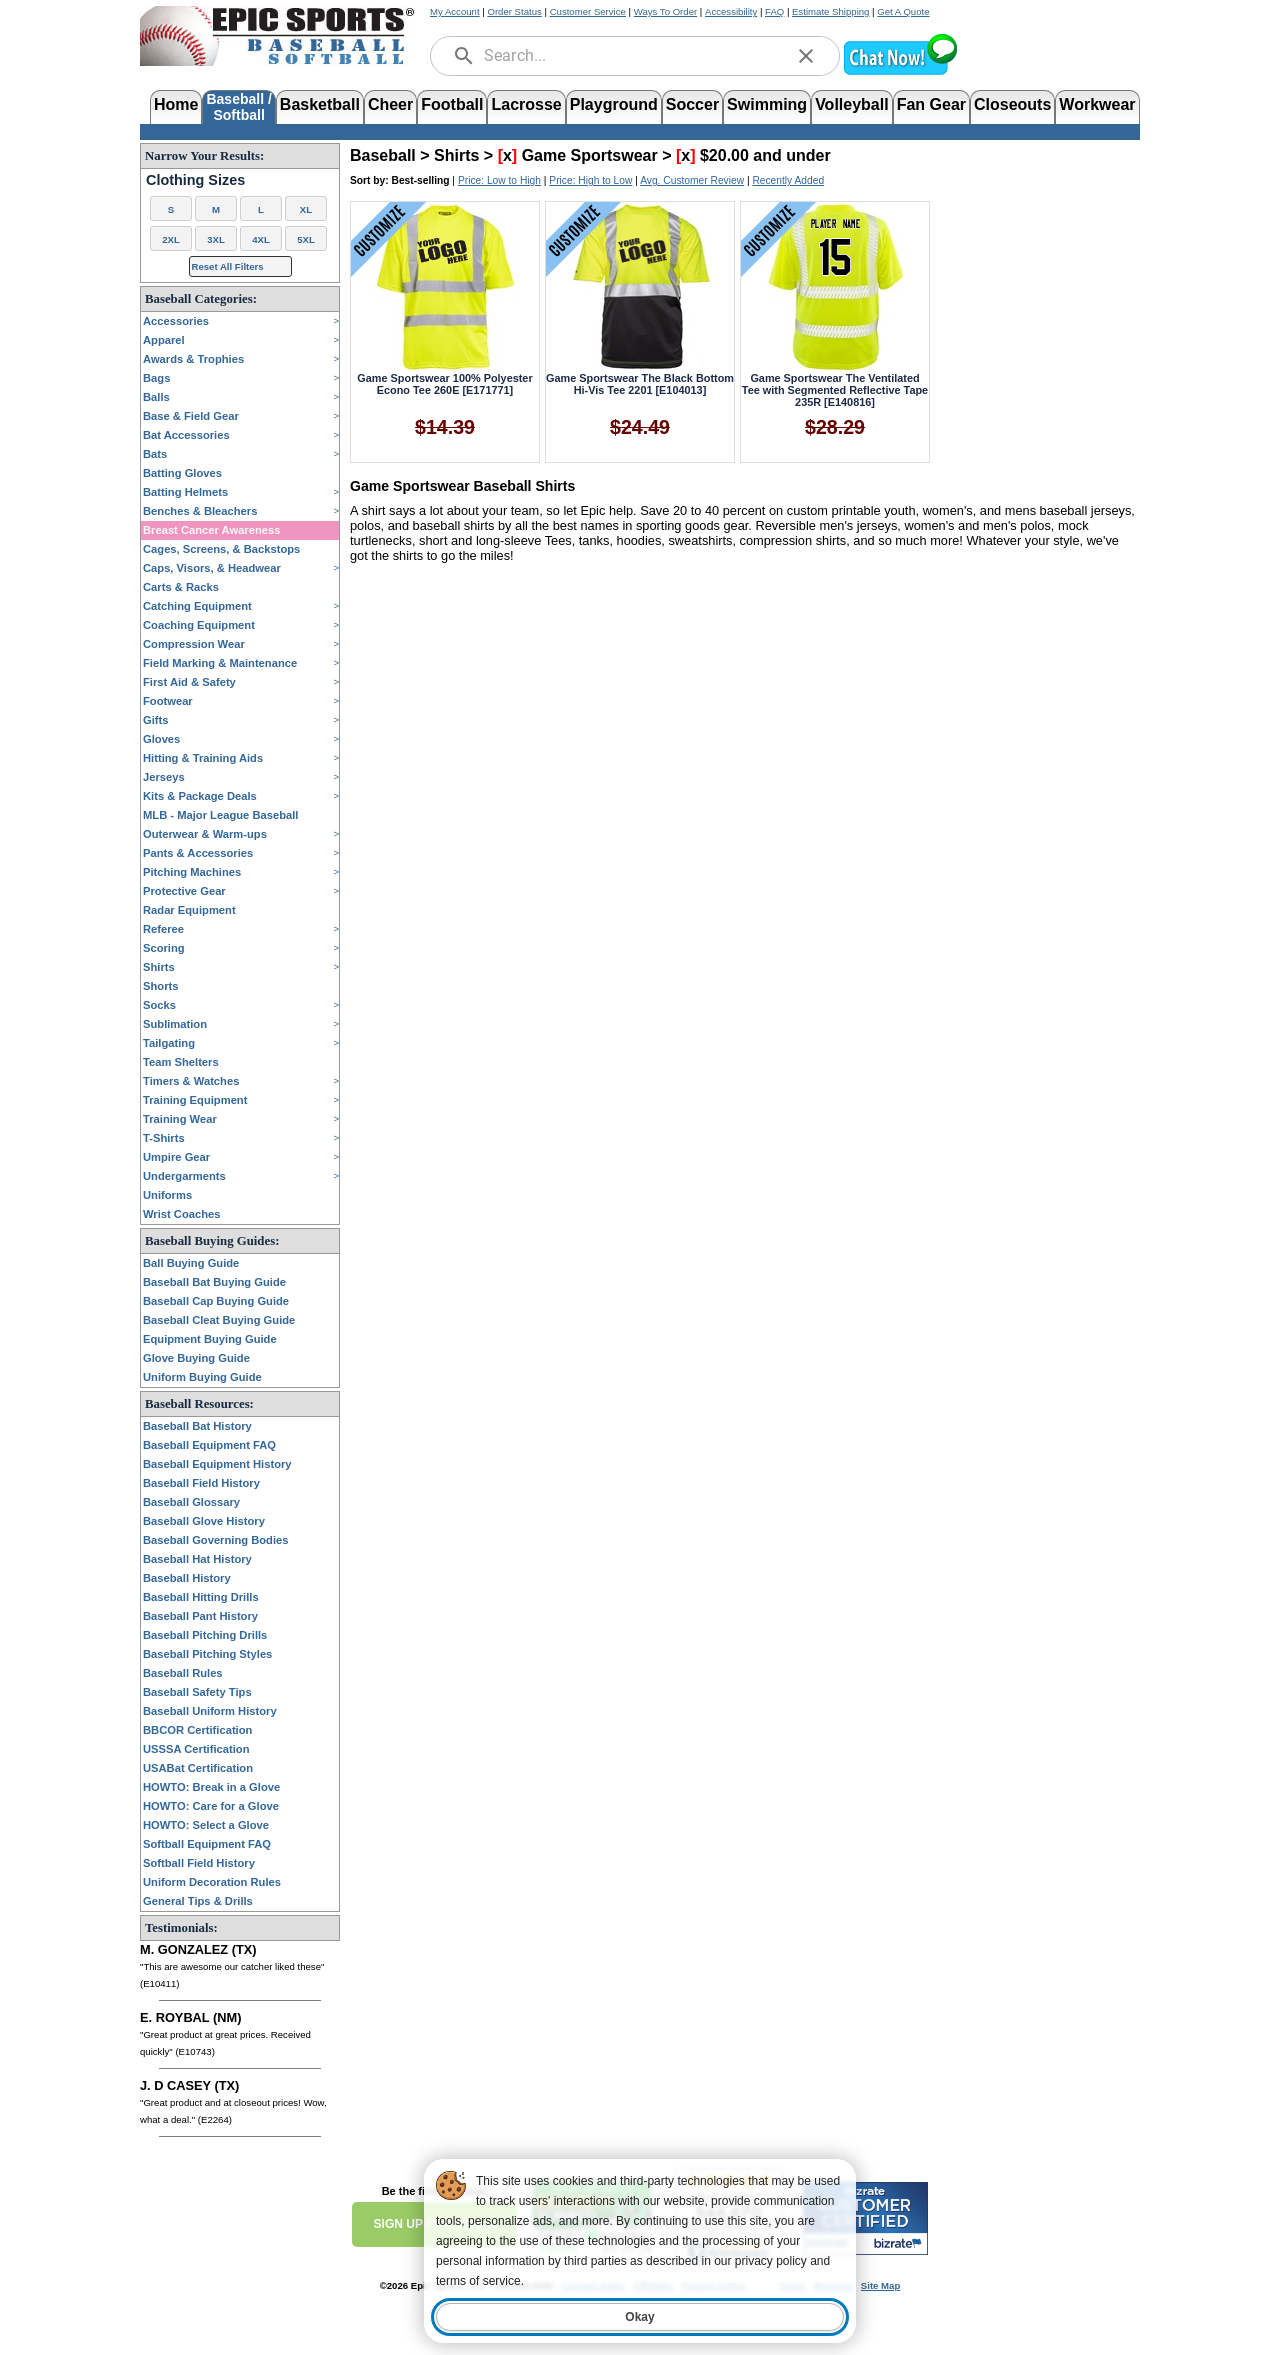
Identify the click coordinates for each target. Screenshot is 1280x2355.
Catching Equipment (197, 606)
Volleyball (852, 104)
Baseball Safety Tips (197, 1692)
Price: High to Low (590, 180)
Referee (163, 929)
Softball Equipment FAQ (207, 1844)
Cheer (390, 104)
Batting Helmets (185, 492)
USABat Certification (198, 1768)
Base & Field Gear (191, 416)
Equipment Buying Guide (210, 1339)
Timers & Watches (191, 1081)
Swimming (767, 104)
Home (176, 104)
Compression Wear (194, 644)
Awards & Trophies (193, 359)
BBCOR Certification (197, 1730)
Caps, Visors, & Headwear (212, 568)
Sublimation (175, 1024)
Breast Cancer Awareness (211, 530)
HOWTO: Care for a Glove (211, 1806)
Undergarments (184, 1176)
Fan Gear (931, 104)
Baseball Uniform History (210, 1711)
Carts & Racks (181, 587)
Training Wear (180, 1119)
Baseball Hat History (197, 1559)
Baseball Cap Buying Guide (216, 1301)
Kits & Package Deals (200, 796)
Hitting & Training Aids (203, 758)
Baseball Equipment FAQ (209, 1445)
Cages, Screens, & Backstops (221, 549)
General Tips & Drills (198, 1901)
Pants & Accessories (198, 853)
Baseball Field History (201, 1483)
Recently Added (788, 180)
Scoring (164, 948)
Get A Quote (903, 11)
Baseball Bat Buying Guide (214, 1282)
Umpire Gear (176, 1157)
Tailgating (169, 1043)
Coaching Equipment (199, 625)
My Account (455, 11)
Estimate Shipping (830, 11)
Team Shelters (181, 1062)
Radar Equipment (189, 910)
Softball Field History (199, 1863)
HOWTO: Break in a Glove (211, 1787)
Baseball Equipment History (217, 1464)
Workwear (1097, 104)
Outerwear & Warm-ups (205, 834)
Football (452, 104)
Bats (155, 454)
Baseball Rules (183, 1673)
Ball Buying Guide (191, 1263)
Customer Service (588, 11)
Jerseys (164, 777)
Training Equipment (195, 1100)
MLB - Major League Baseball (220, 815)
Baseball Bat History (197, 1426)
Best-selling (421, 180)
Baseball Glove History (204, 1521)
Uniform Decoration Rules (212, 1882)
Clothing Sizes (195, 180)
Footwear (168, 701)
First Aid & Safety (189, 682)
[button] (900, 72)
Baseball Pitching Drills (205, 1635)
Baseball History (187, 1578)
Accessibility (731, 11)
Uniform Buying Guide (202, 1377)
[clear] (806, 56)
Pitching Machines (192, 872)
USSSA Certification (196, 1749)
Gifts (155, 720)
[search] (464, 56)
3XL (216, 239)
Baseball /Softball (238, 105)
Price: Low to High (499, 180)
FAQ (774, 11)
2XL (171, 239)
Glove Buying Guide (196, 1358)
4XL (261, 239)
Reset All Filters (228, 266)
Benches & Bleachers (200, 511)
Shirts (159, 967)
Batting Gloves (182, 473)
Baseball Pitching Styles (207, 1654)
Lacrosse (526, 104)
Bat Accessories (186, 435)
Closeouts (1012, 104)
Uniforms (167, 1195)
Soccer (692, 104)
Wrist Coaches (182, 1214)
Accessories (176, 321)
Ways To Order (665, 11)
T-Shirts (164, 1138)
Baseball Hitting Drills (201, 1597)
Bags (156, 378)
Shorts (160, 986)
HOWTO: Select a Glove (206, 1825)
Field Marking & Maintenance (220, 663)
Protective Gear (184, 891)
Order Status (514, 11)
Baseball (383, 155)
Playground (614, 104)
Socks (159, 1005)
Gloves (161, 739)
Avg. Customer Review (692, 180)
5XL (306, 239)
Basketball (320, 104)
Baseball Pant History (200, 1616)
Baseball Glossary (191, 1502)
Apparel (164, 340)
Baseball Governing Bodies (215, 1540)
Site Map (880, 2285)
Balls (156, 397)
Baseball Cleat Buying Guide (219, 1320)
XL (306, 209)
